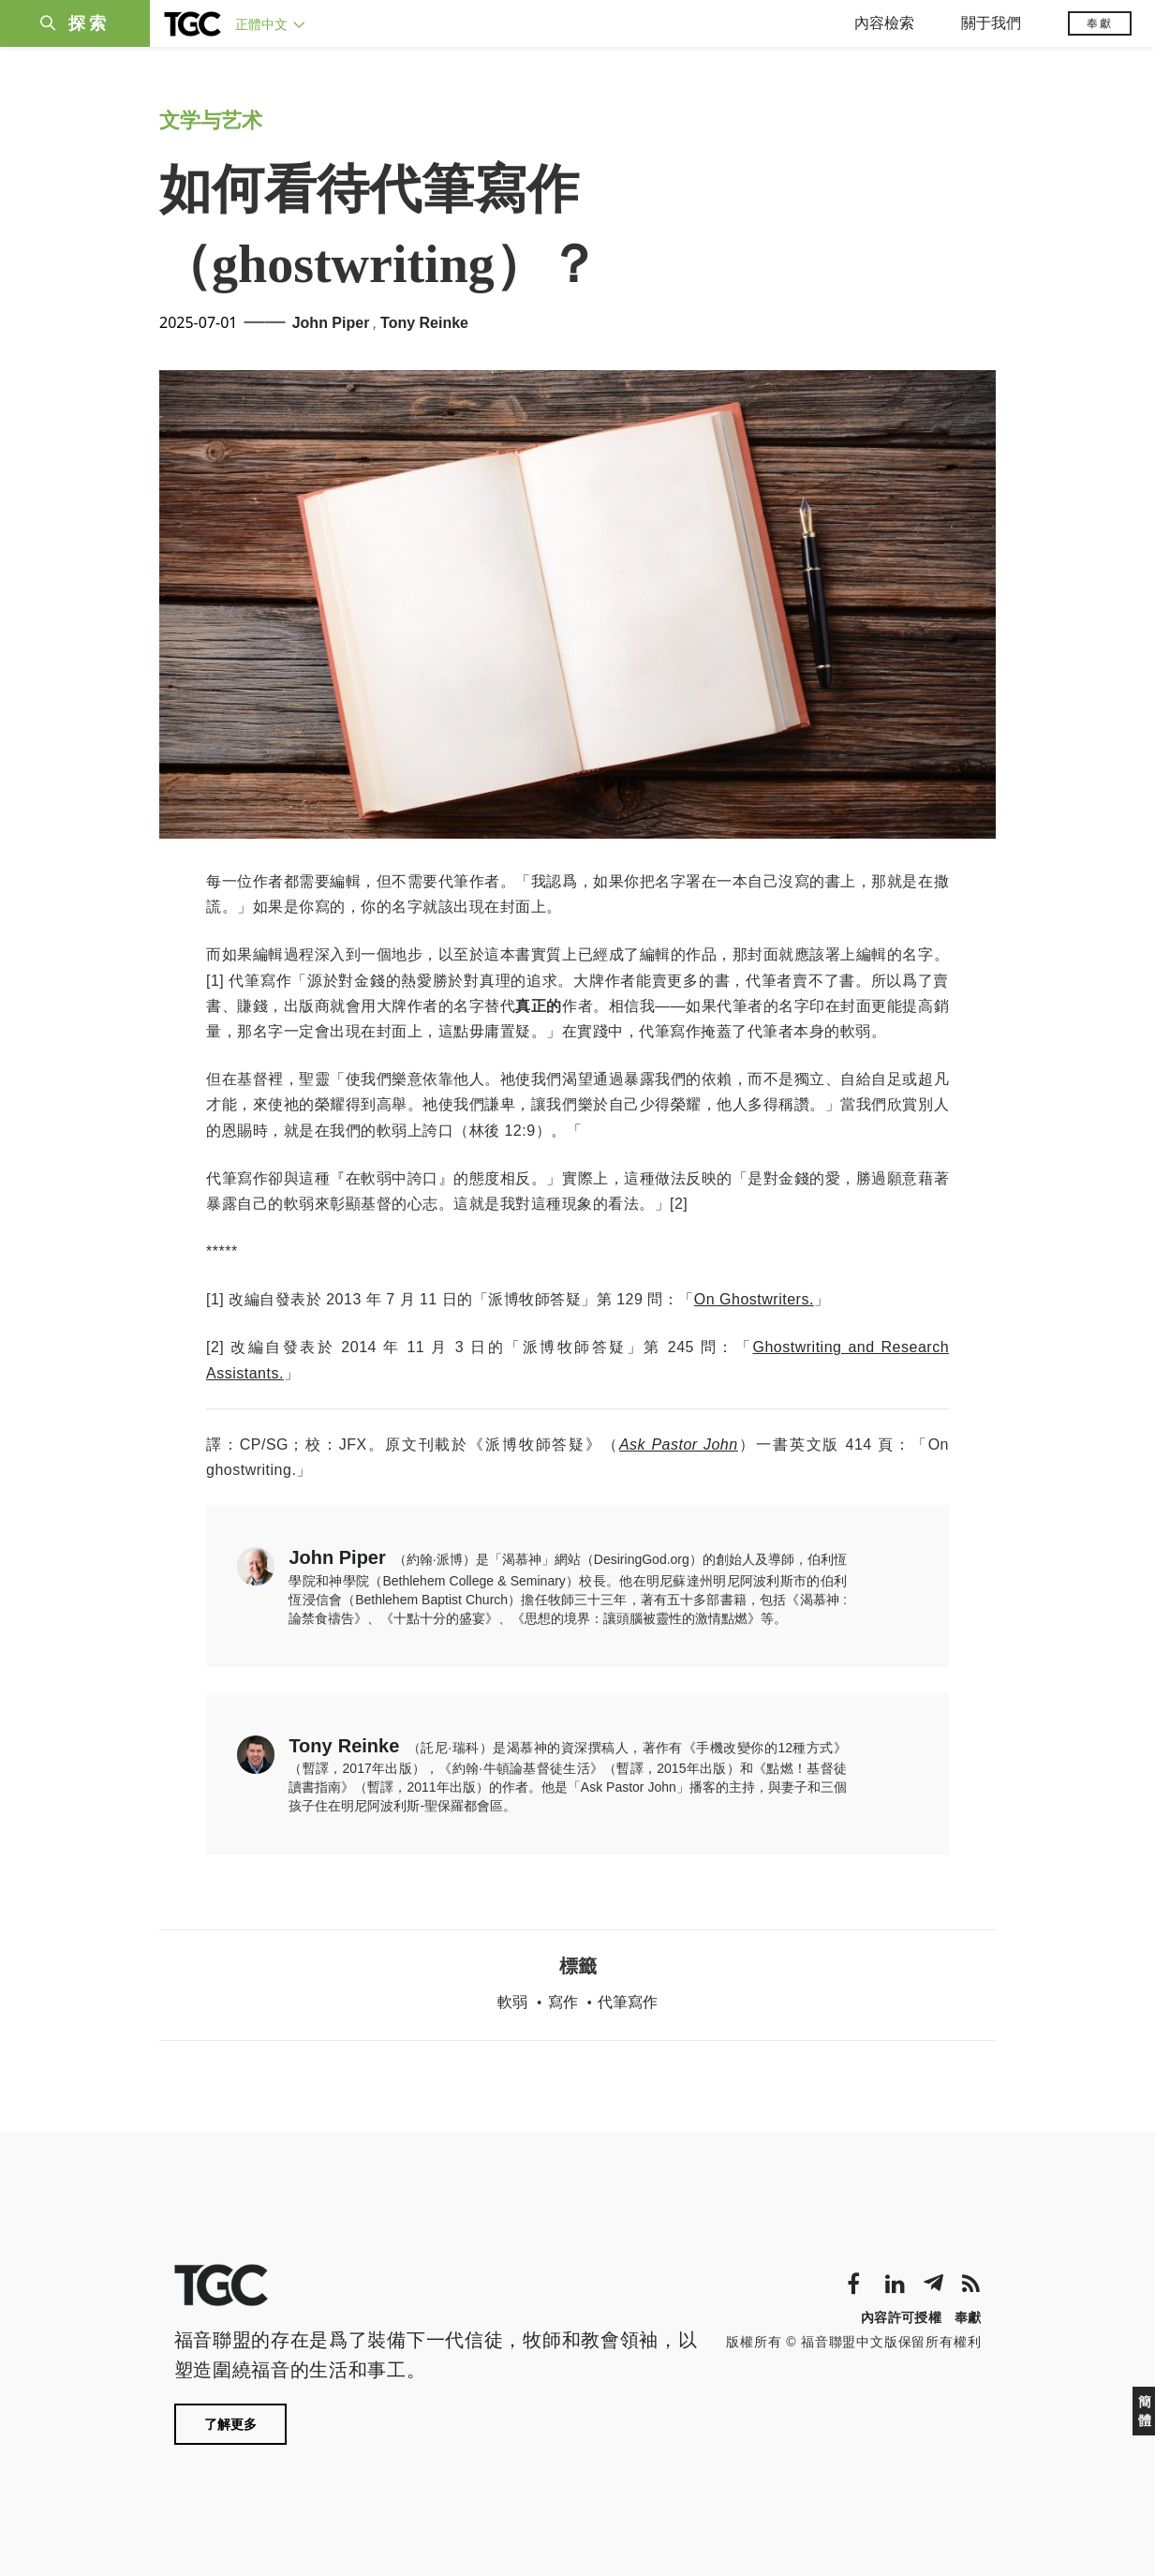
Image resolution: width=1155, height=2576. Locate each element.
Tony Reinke (424, 323)
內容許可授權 (901, 2317)
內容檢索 (884, 23)
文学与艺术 (210, 120)
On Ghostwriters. (754, 1299)
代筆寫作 (628, 2002)
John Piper (331, 323)
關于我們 (991, 23)
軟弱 (512, 2002)
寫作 (563, 2002)
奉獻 (1100, 23)
